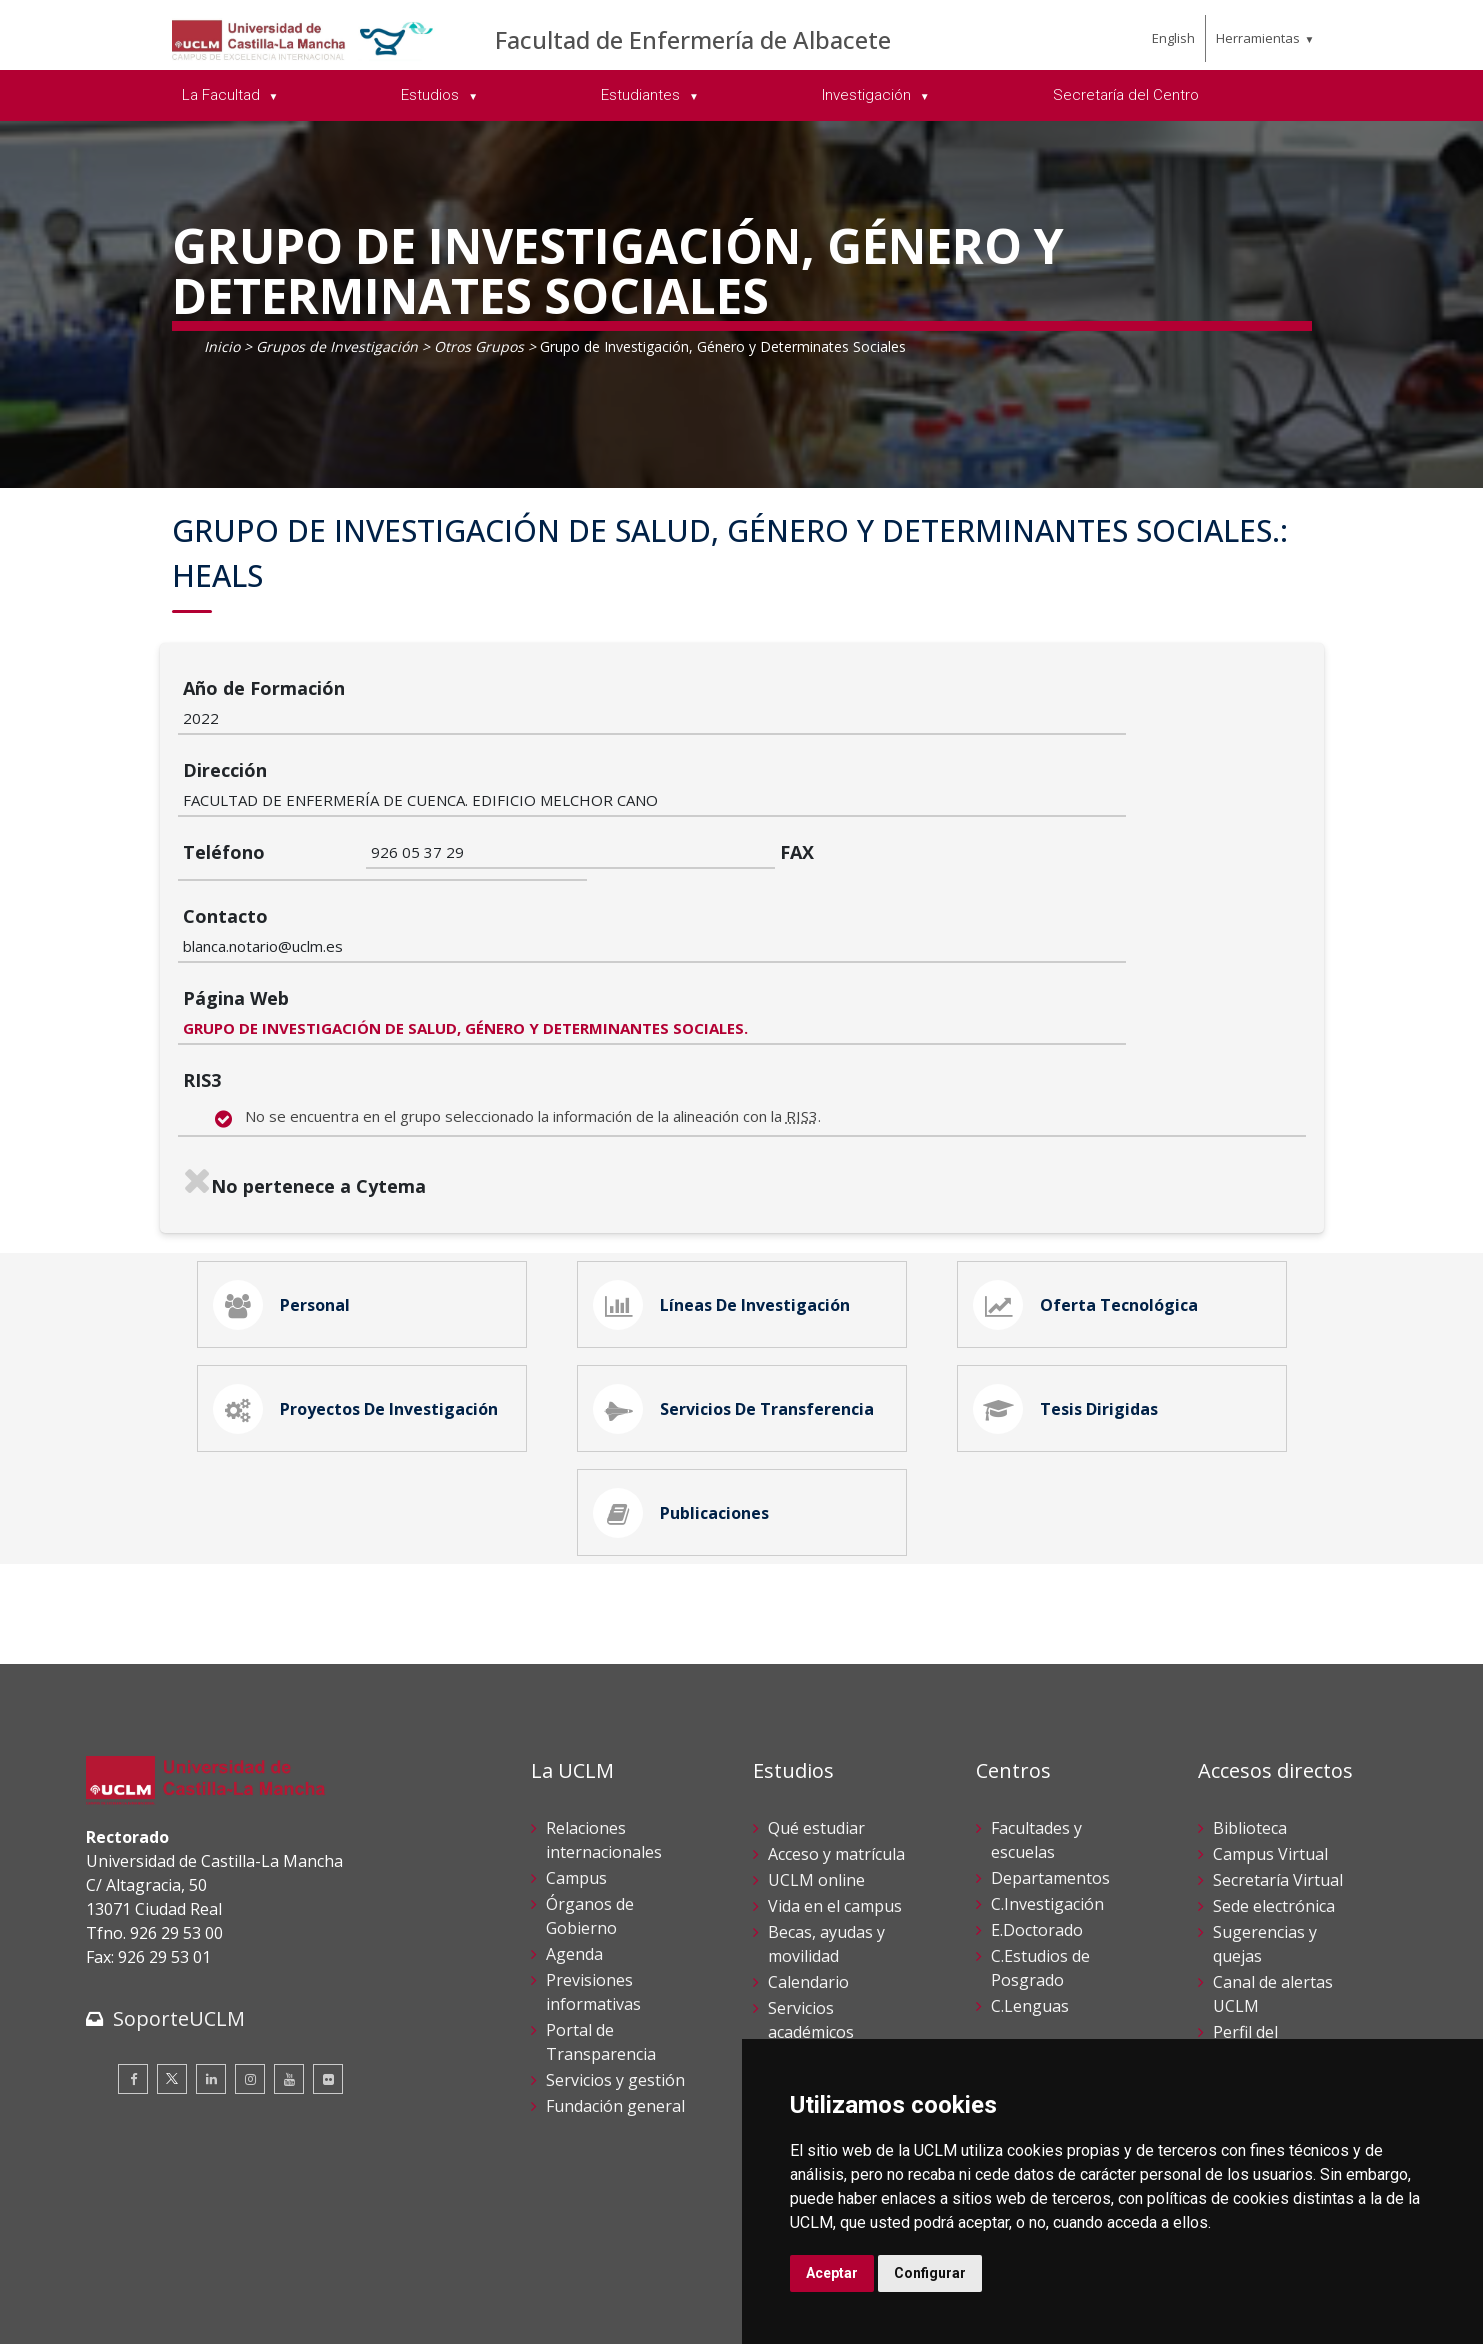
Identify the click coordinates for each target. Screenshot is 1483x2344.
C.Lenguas (1030, 1899)
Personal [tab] (285, 1177)
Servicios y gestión (615, 1973)
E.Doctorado (1037, 1823)
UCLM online (816, 1773)
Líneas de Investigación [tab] (725, 1177)
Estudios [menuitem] (432, 95)
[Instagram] (250, 1971)
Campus (576, 1771)
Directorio (1251, 2025)
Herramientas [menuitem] (1258, 38)
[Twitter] (172, 1971)
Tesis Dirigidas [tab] (1069, 1289)
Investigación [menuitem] (868, 95)
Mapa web (317, 2313)
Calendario (808, 1875)
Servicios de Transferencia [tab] (737, 1289)
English (1173, 38)
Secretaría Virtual (1278, 1773)
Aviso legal (120, 2292)
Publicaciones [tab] (684, 1401)
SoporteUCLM (179, 1910)
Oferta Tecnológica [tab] (1089, 1177)
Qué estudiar (816, 1721)
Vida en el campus (835, 1799)
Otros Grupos (479, 346)
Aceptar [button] (832, 2273)
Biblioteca (1250, 1721)
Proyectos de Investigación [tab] (359, 1289)
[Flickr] (328, 1971)
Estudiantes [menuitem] (642, 95)
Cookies (197, 2292)
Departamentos (1050, 1771)
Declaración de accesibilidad (177, 2313)
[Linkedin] (211, 1971)
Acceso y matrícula (836, 1747)
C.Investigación (1047, 1797)
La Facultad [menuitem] (223, 95)
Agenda (574, 1847)
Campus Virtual (1270, 1747)
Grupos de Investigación (337, 346)
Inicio (222, 346)
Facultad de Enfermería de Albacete (693, 39)
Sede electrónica (1274, 1799)
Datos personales (296, 2292)
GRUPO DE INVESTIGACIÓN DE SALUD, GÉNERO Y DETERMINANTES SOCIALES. (653, 896)
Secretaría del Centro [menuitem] (1126, 95)
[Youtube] (289, 1971)
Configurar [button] (930, 2273)
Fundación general (615, 1999)
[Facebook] (133, 1971)
